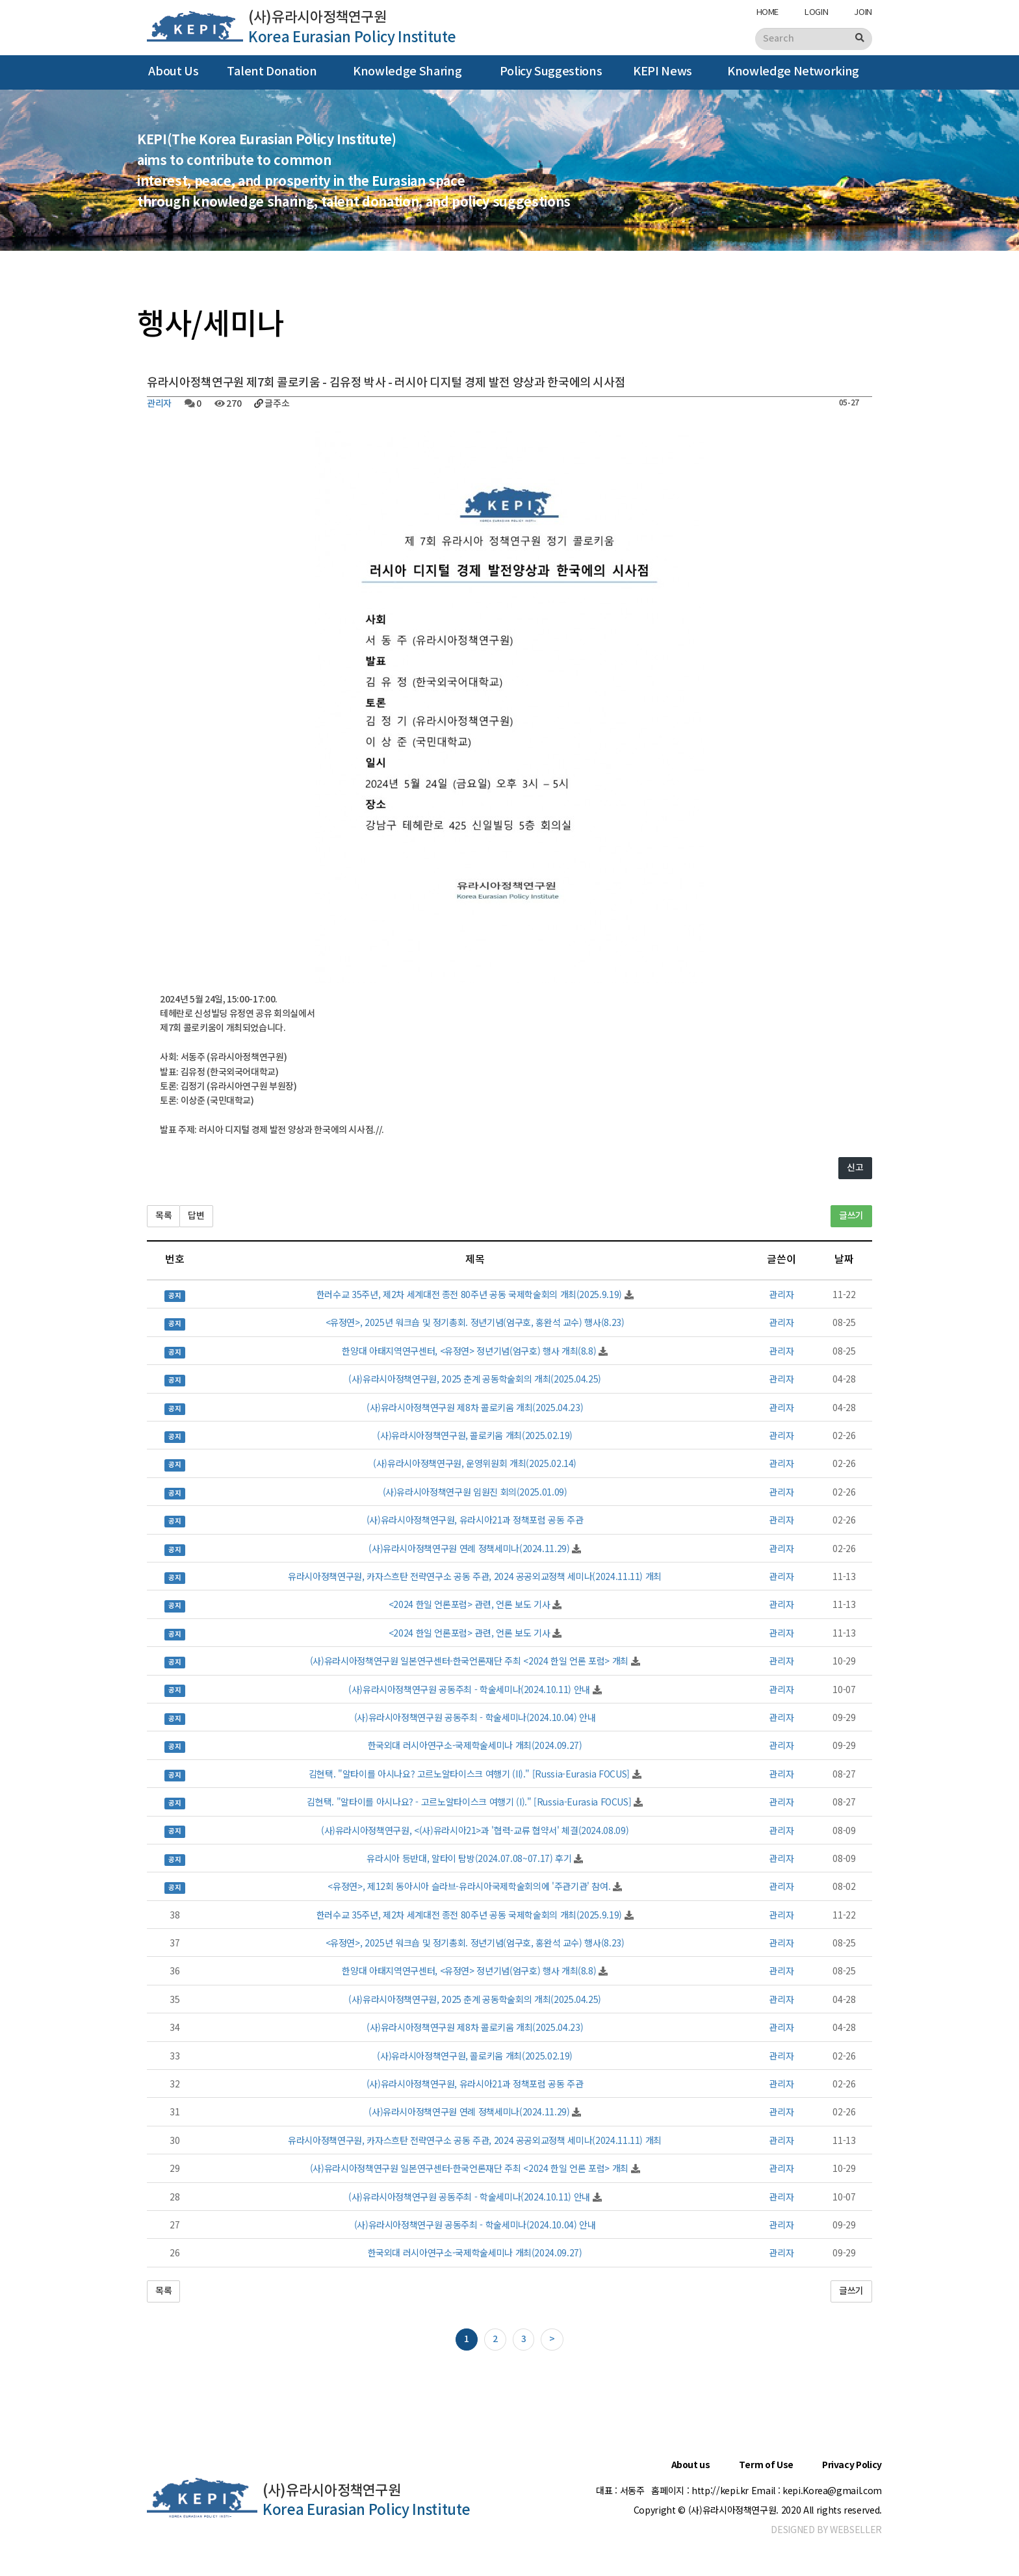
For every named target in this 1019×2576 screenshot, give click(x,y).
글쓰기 (851, 1215)
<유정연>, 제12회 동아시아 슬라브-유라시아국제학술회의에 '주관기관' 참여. (469, 1886)
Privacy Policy (852, 2465)
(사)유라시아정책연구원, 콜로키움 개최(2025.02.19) (474, 1435)
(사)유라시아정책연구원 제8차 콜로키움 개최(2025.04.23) (475, 1407)
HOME (767, 11)
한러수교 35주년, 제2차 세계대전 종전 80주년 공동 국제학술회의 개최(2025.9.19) (469, 1294)
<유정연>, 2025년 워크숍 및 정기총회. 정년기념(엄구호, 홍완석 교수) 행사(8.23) (475, 1322)
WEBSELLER (856, 2529)
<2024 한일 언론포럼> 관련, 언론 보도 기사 (469, 1604)
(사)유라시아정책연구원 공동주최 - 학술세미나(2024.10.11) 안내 (469, 1689)
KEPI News (662, 72)
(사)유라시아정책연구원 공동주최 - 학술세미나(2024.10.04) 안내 (475, 1717)
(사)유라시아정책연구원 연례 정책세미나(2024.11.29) (468, 1548)
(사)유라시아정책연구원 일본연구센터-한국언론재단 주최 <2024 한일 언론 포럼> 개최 (469, 1660)
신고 (855, 1167)
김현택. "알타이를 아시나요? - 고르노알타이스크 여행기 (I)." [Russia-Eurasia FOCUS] (469, 1801)
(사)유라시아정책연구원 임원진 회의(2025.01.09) (475, 1491)
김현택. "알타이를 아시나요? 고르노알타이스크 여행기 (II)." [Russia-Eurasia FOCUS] (469, 1773)
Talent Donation (272, 72)
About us (690, 2465)
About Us (173, 72)
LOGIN (816, 11)
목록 (163, 1215)
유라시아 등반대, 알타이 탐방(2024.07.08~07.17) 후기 (469, 1858)
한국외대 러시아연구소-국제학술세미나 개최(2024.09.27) (475, 1745)
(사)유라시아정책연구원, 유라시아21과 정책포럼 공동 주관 (475, 1519)
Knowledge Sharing (407, 72)
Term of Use (766, 2465)
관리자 (159, 403)
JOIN (863, 11)
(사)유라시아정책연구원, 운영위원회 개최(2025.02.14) (474, 1463)
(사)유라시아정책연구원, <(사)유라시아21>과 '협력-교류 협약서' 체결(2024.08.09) (474, 1830)
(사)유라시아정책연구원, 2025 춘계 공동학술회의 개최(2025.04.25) (474, 1378)
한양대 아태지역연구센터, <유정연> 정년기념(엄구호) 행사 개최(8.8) (469, 1350)
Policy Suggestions (551, 72)
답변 (196, 1215)
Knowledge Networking (793, 72)
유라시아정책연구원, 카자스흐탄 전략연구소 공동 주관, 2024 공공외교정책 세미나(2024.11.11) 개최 (475, 1576)
